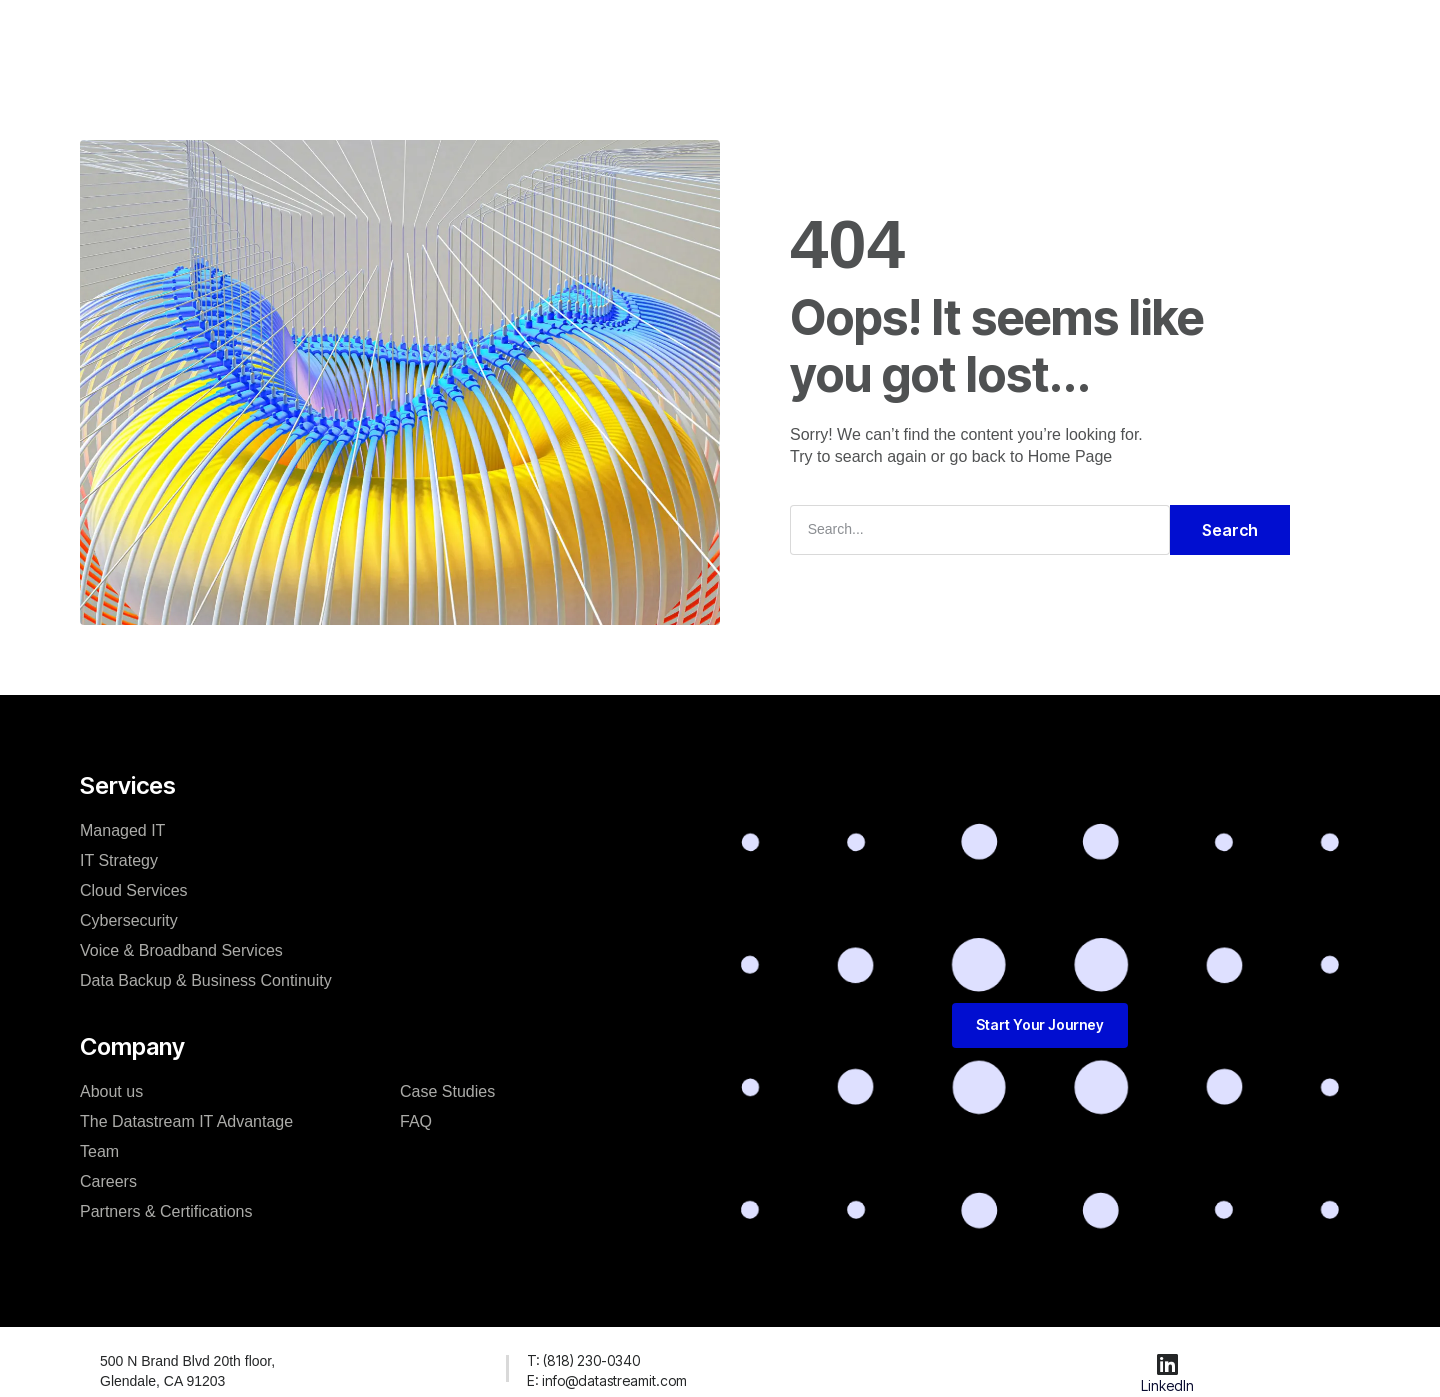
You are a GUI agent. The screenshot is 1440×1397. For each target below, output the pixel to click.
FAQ (921, 34)
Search (1230, 530)
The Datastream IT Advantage (186, 1121)
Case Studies (654, 34)
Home (343, 34)
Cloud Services (134, 890)
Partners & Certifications (166, 1211)
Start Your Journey (805, 34)
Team (99, 1151)
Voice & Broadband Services (181, 950)
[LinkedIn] (1168, 1364)
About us (111, 1091)
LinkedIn (1167, 1385)
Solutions (432, 34)
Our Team (536, 34)
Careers (108, 1181)
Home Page (1070, 456)
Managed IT (122, 830)
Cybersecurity (129, 920)
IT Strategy (119, 860)
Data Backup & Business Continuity (206, 980)
